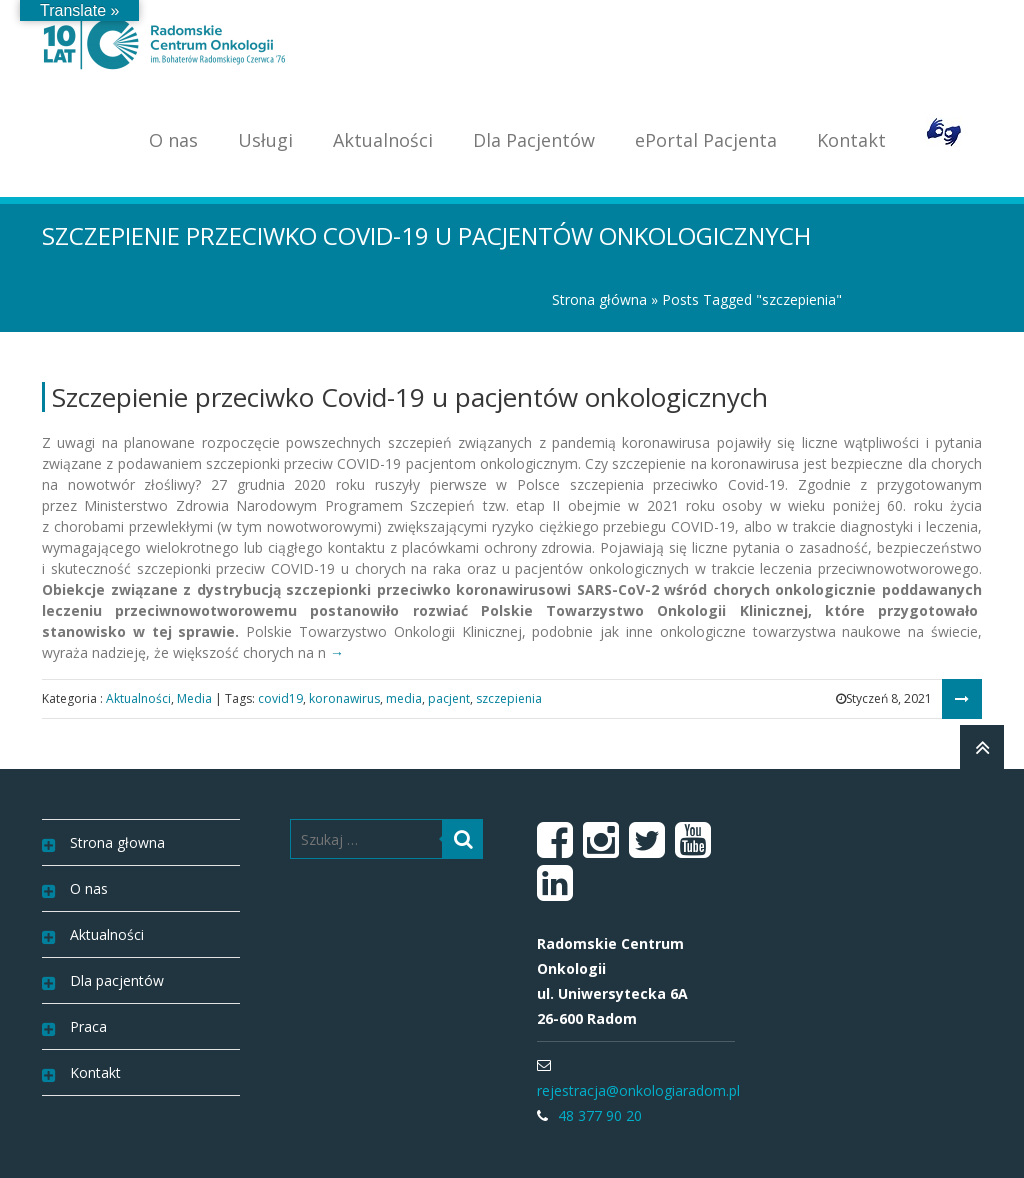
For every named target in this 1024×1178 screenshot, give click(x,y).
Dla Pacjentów (534, 140)
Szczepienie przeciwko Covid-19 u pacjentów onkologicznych (410, 397)
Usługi (265, 140)
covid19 (280, 698)
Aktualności (383, 140)
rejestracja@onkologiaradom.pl (638, 1090)
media (404, 698)
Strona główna (599, 299)
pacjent (449, 698)
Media (194, 698)
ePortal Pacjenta (706, 140)
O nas (173, 140)
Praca (88, 1026)
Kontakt (851, 140)
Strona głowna (117, 842)
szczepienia (509, 698)
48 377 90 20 (600, 1115)
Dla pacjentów (117, 980)
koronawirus (344, 698)
